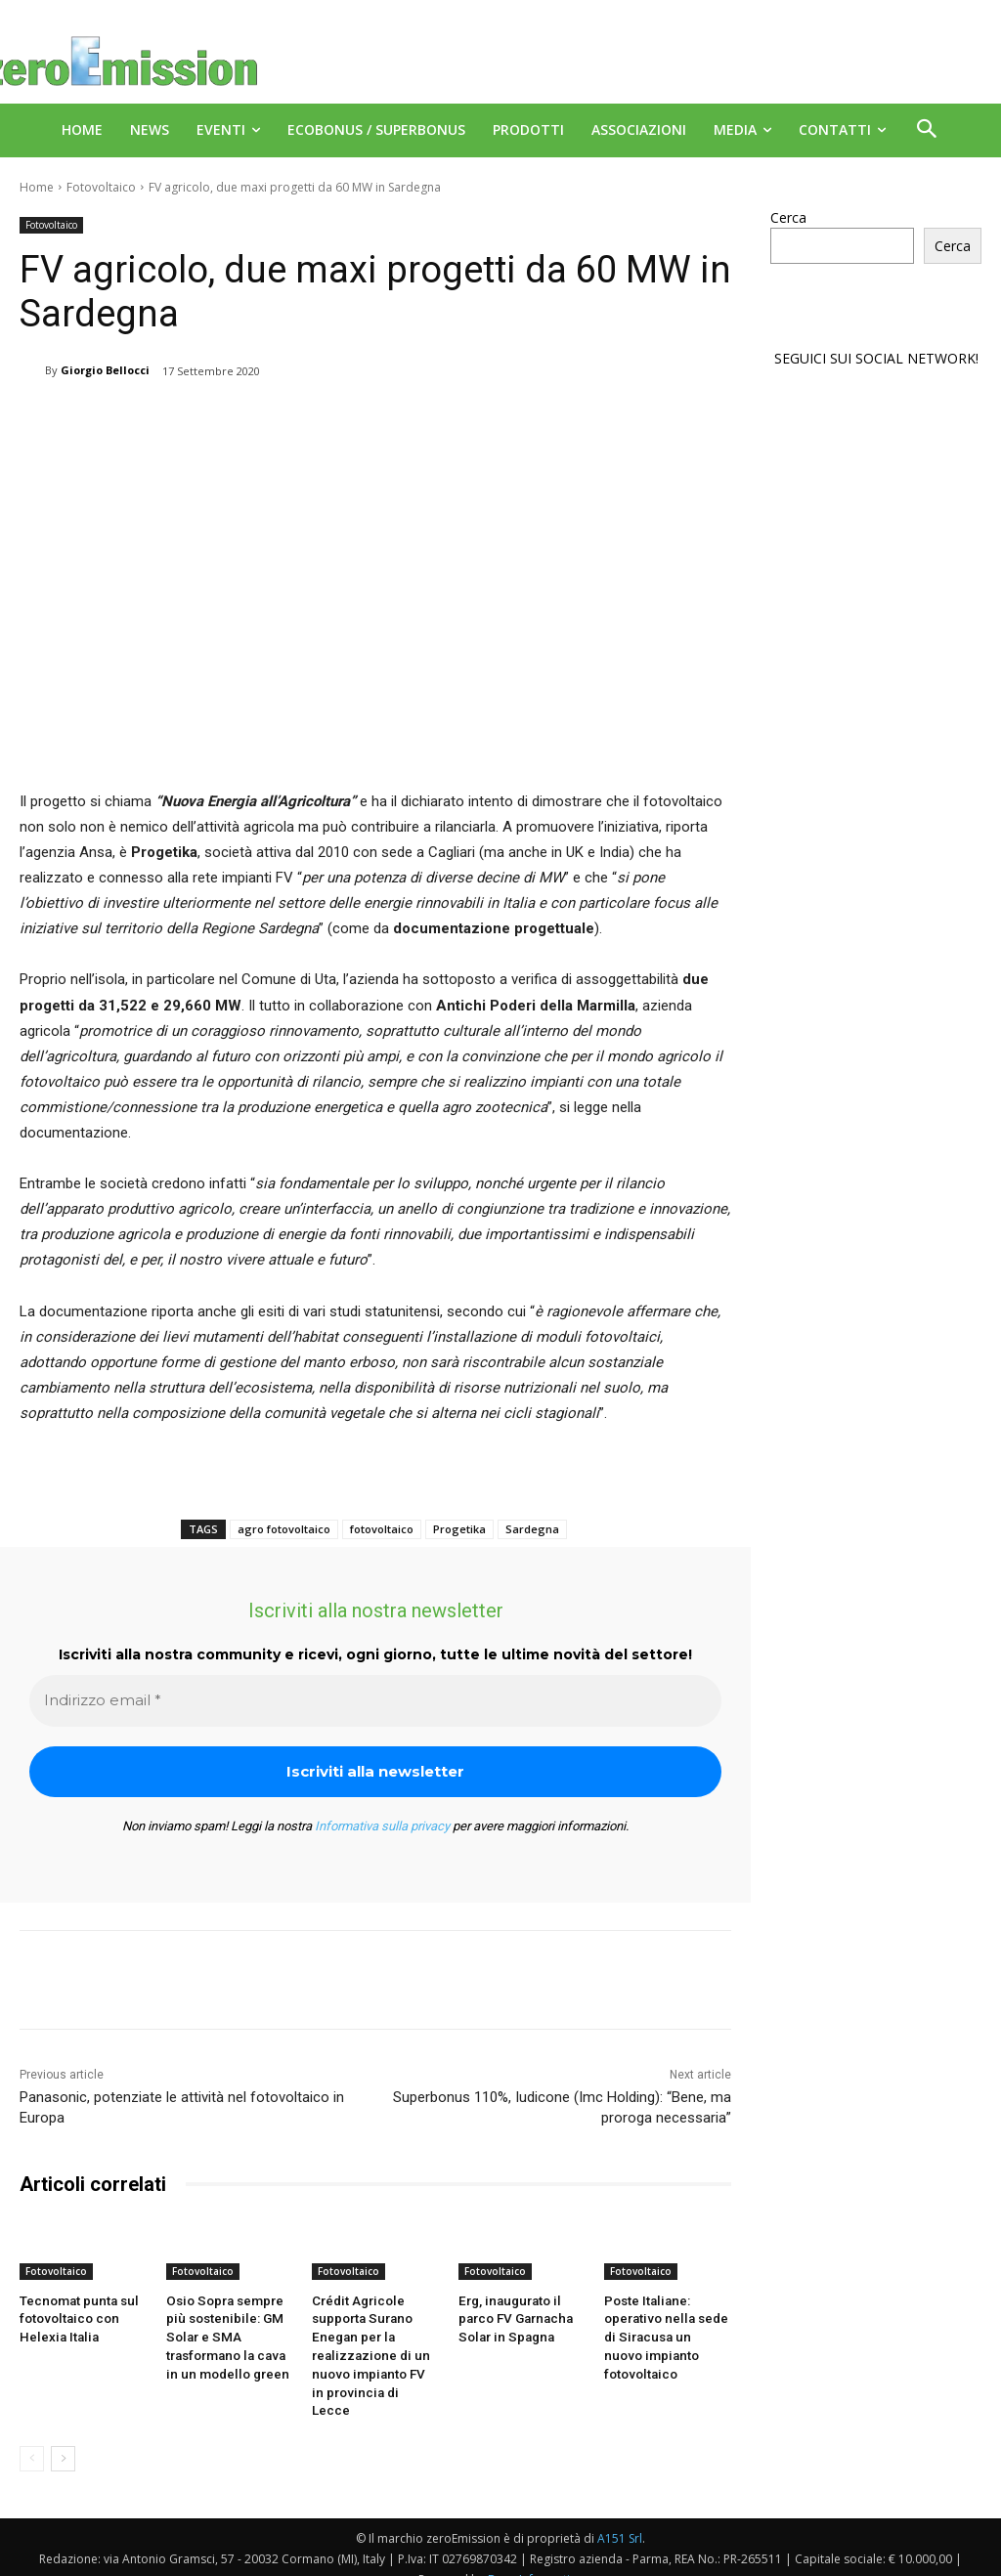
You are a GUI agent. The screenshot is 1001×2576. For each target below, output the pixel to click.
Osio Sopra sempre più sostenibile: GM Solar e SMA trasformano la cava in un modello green (224, 2337)
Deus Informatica (535, 2558)
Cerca (788, 217)
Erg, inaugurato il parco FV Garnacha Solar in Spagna (514, 2318)
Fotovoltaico (101, 187)
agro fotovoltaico (284, 1529)
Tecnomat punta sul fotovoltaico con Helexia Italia (76, 2318)
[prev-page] (32, 2437)
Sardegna (532, 1529)
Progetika (459, 1529)
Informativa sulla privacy (382, 1826)
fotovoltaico (381, 1529)
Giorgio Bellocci (105, 370)
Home (37, 187)
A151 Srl (619, 2517)
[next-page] (63, 2437)
